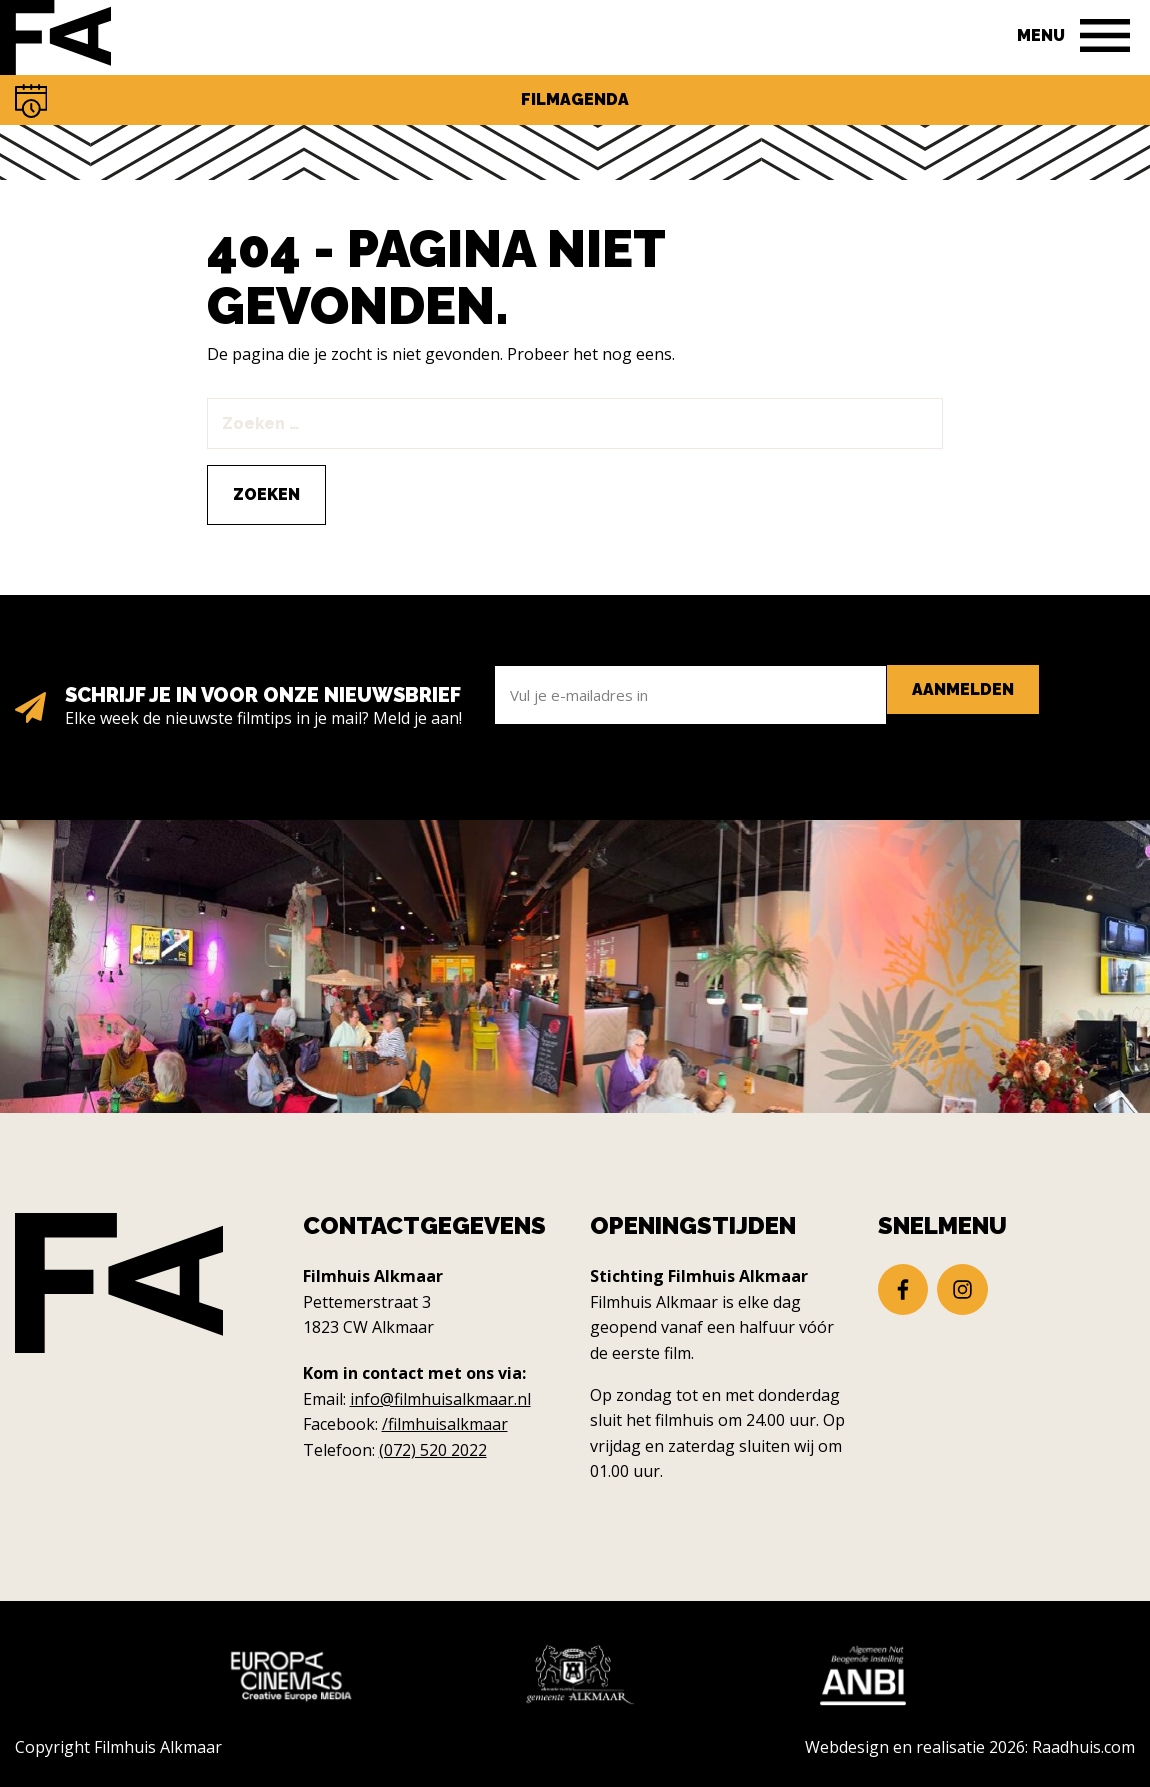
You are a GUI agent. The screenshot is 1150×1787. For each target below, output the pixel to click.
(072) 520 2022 (433, 1450)
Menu (1041, 35)
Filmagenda (575, 99)
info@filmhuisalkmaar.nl (440, 1399)
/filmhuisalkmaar (445, 1424)
